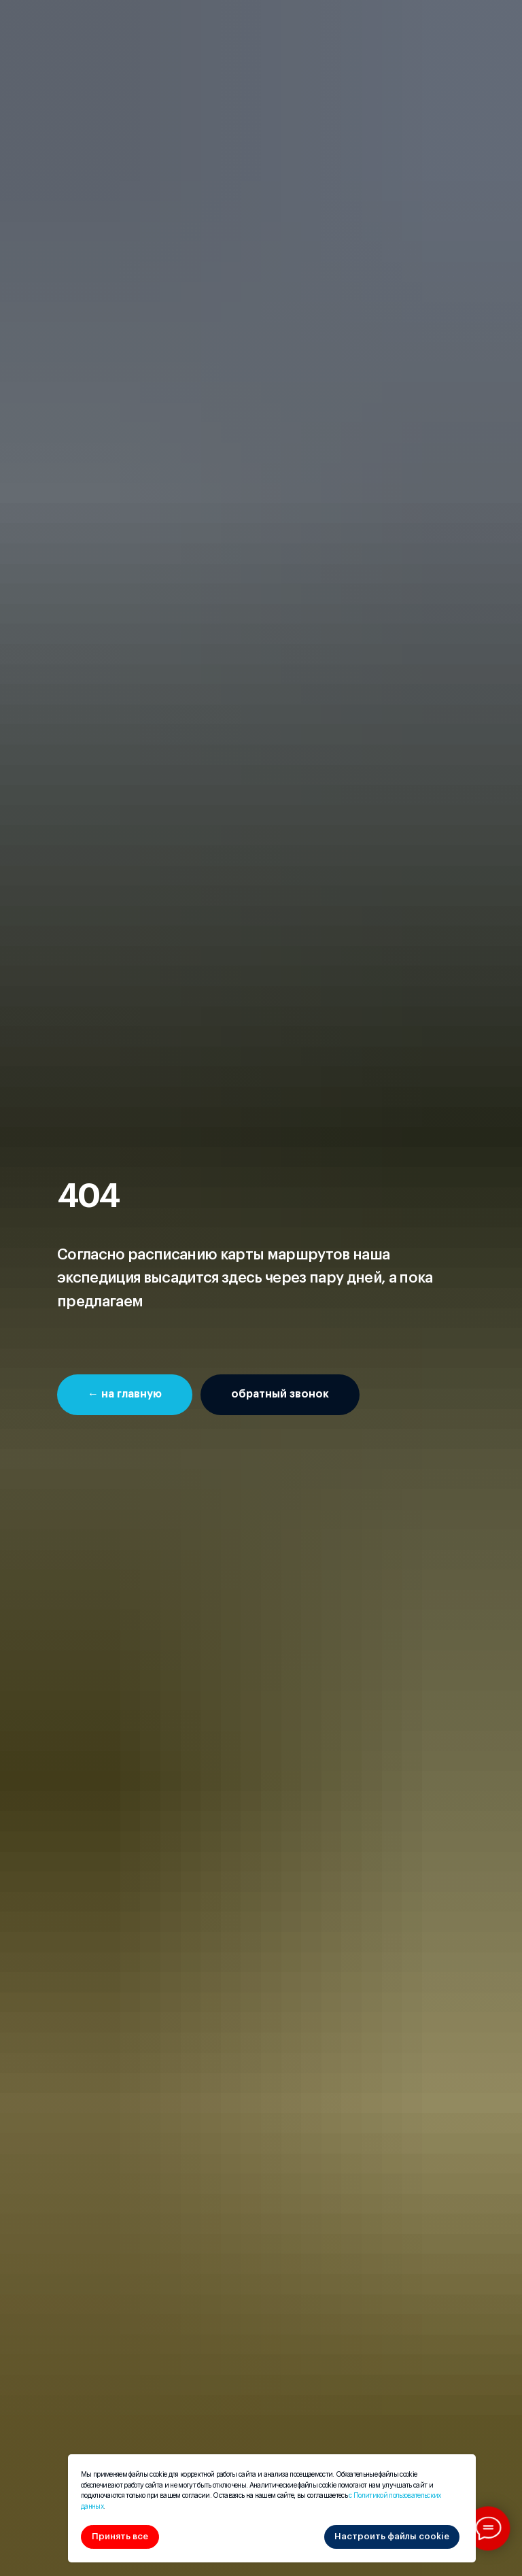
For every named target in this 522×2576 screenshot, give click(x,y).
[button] (280, 1394)
